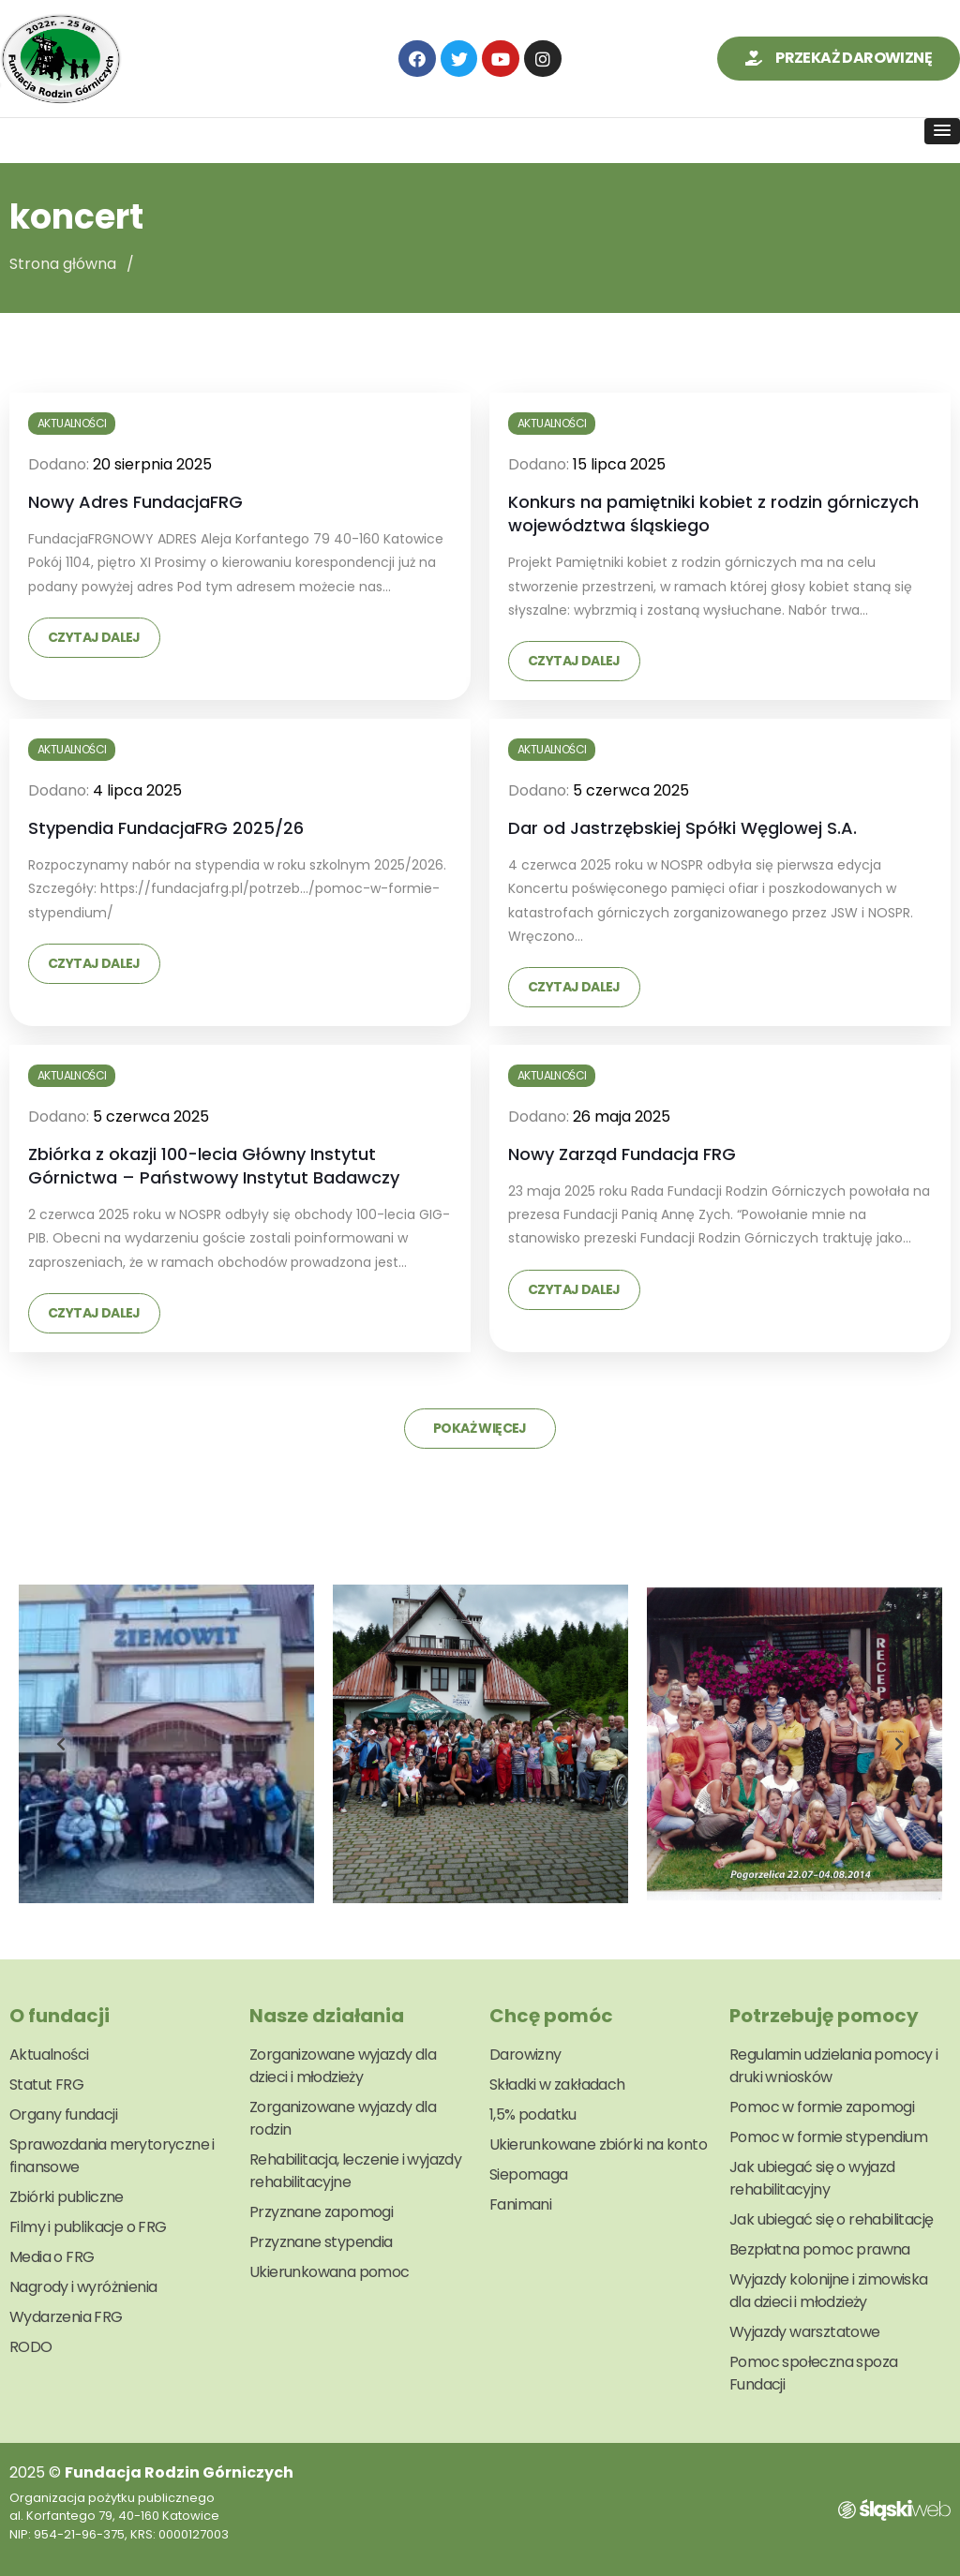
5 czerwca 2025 (631, 790)
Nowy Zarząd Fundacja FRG (622, 1154)
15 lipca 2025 (619, 464)
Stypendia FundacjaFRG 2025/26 (166, 828)
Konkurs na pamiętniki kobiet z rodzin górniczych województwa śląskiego (713, 513)
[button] (838, 59)
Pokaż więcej (480, 1428)
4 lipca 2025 (137, 790)
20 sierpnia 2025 (152, 464)
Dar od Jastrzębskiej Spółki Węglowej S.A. (682, 828)
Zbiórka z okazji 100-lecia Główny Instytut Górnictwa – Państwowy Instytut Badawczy (213, 1165)
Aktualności (72, 423)
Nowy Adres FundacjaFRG (135, 502)
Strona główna (62, 264)
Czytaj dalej (94, 637)
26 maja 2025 (621, 1116)
